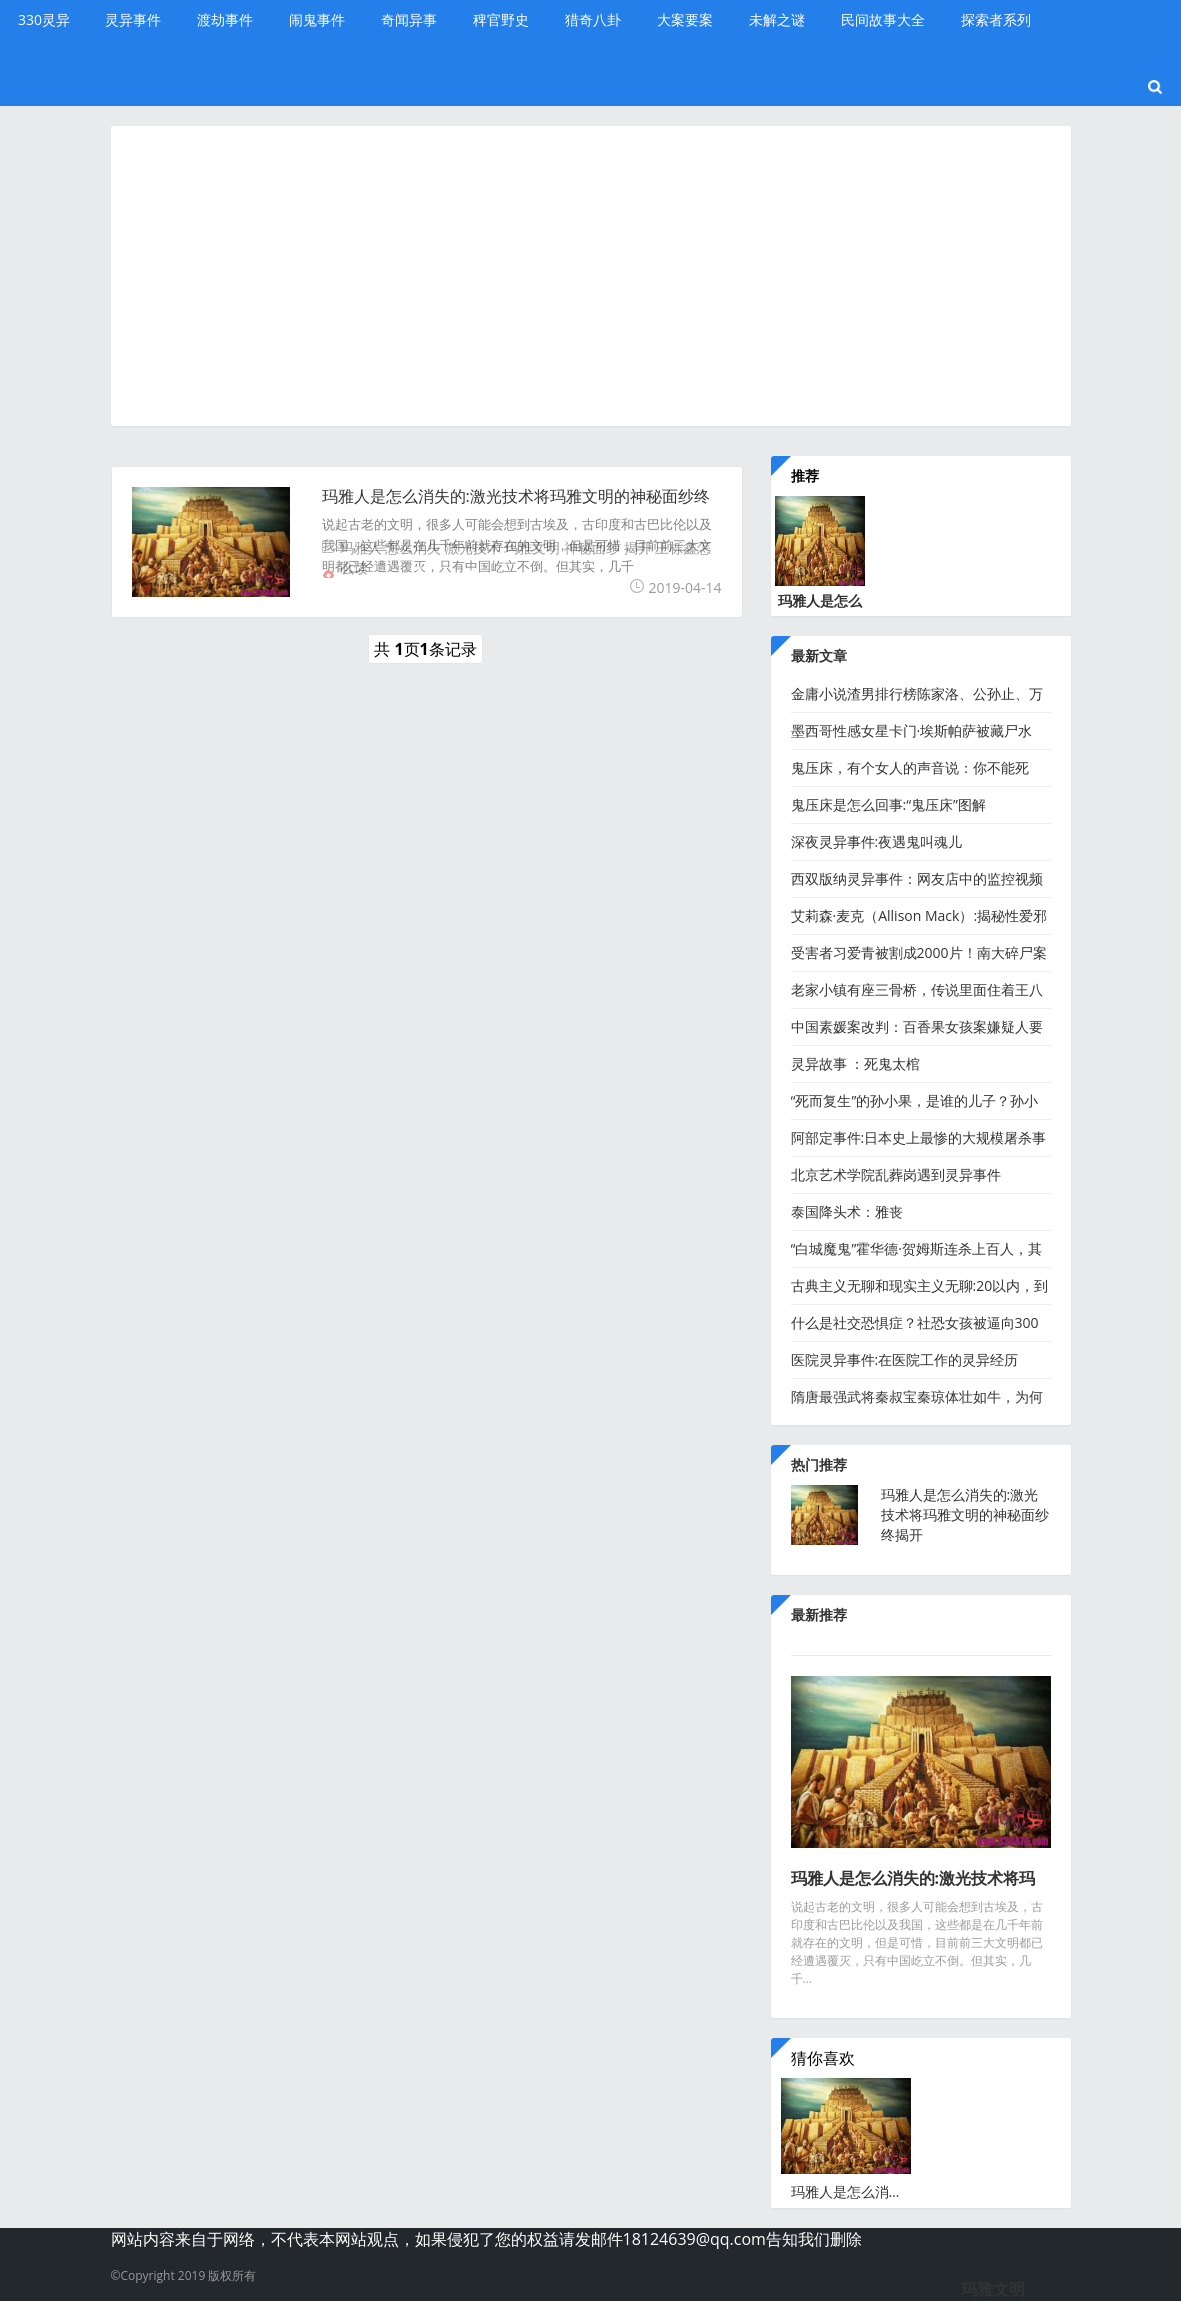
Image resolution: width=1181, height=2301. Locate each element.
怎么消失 (413, 547)
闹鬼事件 (317, 19)
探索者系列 (996, 19)
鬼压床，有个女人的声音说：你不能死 (910, 767)
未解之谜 (777, 19)
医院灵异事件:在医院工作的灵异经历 (905, 1359)
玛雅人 (361, 547)
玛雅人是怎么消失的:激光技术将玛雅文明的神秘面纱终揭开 (965, 1514)
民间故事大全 (883, 19)
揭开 (638, 547)
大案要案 (685, 19)
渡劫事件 (225, 19)
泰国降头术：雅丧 (847, 1211)
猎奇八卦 (593, 19)
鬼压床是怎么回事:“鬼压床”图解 (888, 804)
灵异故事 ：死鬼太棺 (856, 1063)
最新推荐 (819, 1614)
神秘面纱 (592, 547)
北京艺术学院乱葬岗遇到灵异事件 (896, 1174)
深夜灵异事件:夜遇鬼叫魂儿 (877, 841)
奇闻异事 (409, 19)
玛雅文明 (532, 547)
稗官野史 (501, 19)
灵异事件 (133, 19)
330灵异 (44, 19)
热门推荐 (819, 1464)
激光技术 (473, 547)
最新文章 (819, 655)
